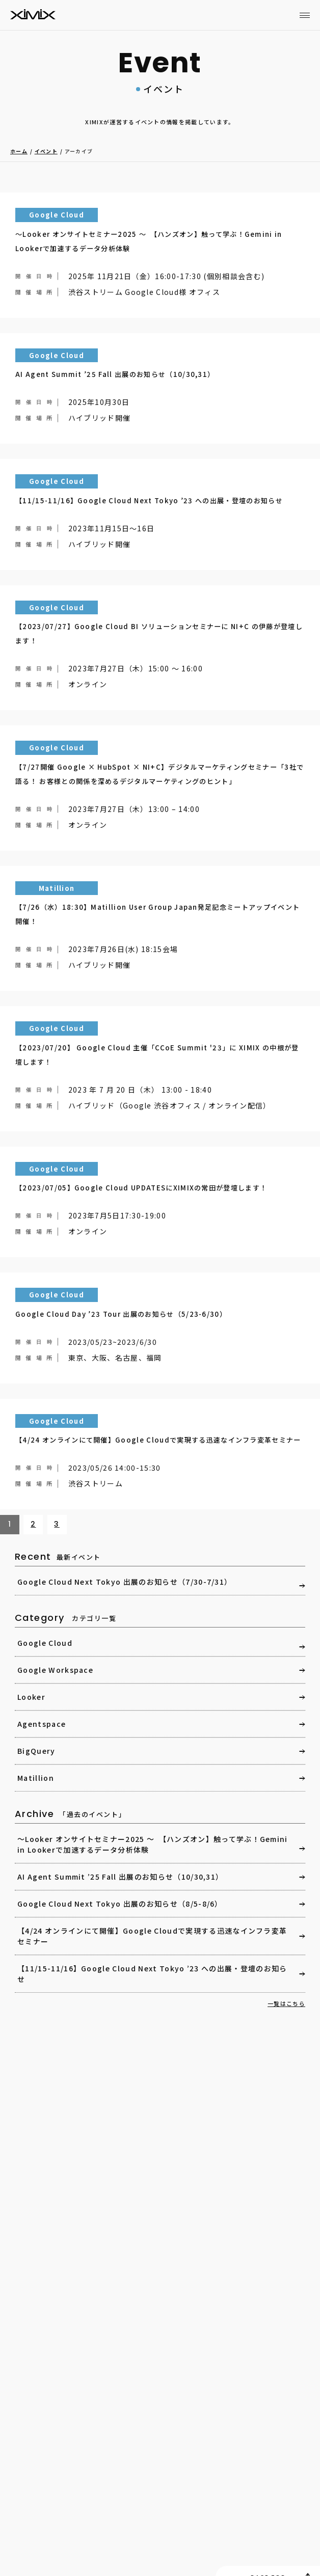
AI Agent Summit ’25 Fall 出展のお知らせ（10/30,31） (120, 1877)
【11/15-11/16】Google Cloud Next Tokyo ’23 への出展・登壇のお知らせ (152, 1973)
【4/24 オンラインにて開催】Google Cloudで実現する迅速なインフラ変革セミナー (152, 1936)
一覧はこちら (286, 2003)
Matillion (35, 1778)
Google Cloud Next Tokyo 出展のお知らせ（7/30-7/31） (124, 1582)
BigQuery (36, 1751)
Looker (31, 1697)
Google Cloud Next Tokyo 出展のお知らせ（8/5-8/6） (120, 1904)
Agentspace (41, 1724)
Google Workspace (55, 1670)
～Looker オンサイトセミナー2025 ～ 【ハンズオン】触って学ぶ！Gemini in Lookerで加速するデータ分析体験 (152, 1844)
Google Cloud (44, 1643)
